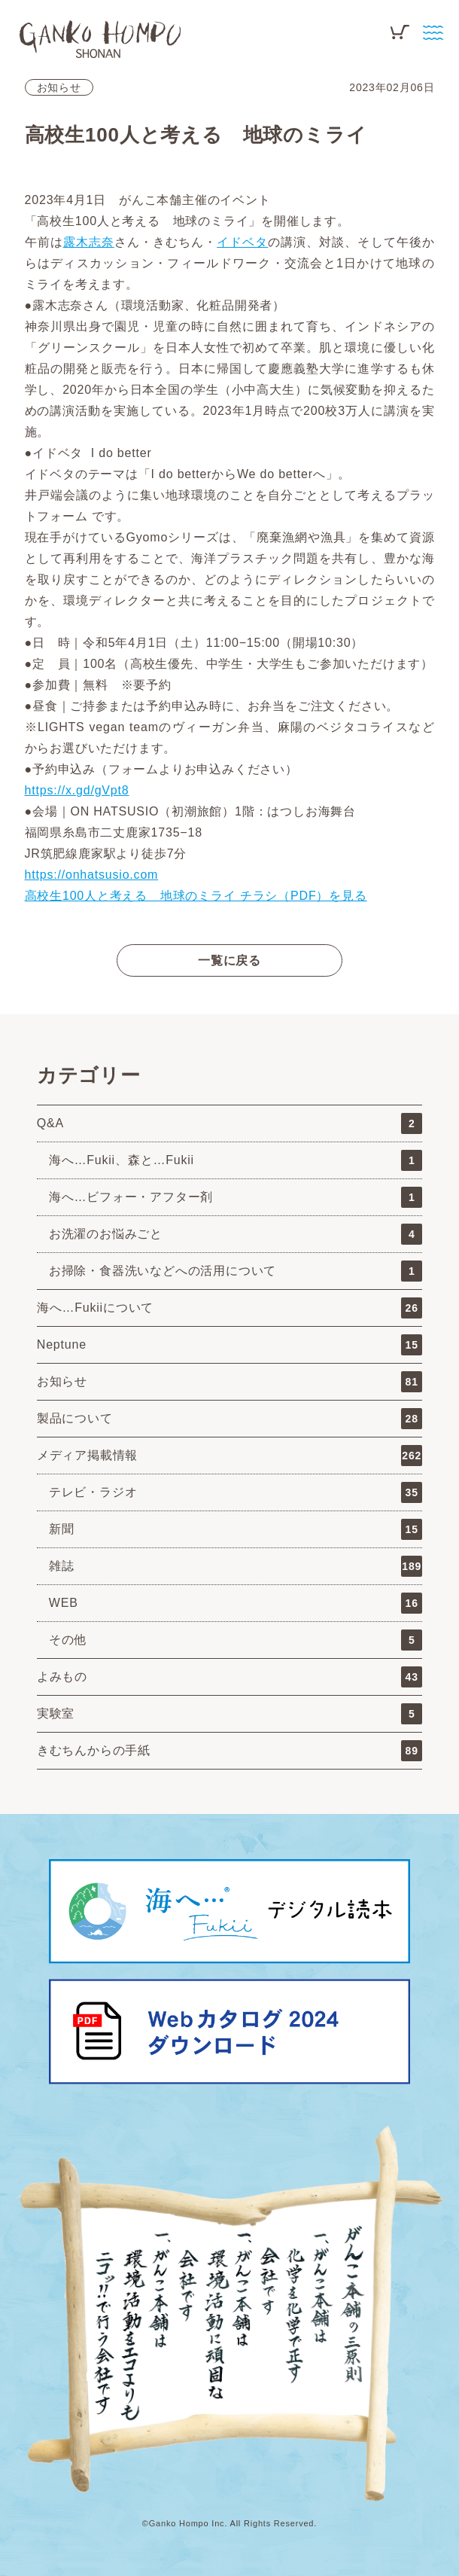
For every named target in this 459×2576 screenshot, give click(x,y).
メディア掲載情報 (229, 1455)
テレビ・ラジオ (235, 1492)
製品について (229, 1418)
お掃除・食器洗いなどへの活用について (235, 1271)
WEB (235, 1603)
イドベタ (242, 242)
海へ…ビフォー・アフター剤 (235, 1197)
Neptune (229, 1344)
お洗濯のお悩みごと (235, 1234)
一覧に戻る (229, 960)
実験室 (229, 1713)
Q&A (229, 1123)
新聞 (235, 1529)
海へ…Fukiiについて (229, 1307)
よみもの (229, 1676)
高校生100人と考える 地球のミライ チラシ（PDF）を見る (196, 895)
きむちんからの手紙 (229, 1750)
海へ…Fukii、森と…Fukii (235, 1160)
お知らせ (59, 87)
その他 (235, 1640)
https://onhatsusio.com (92, 874)
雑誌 (235, 1566)
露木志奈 (88, 242)
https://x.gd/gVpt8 (77, 790)
